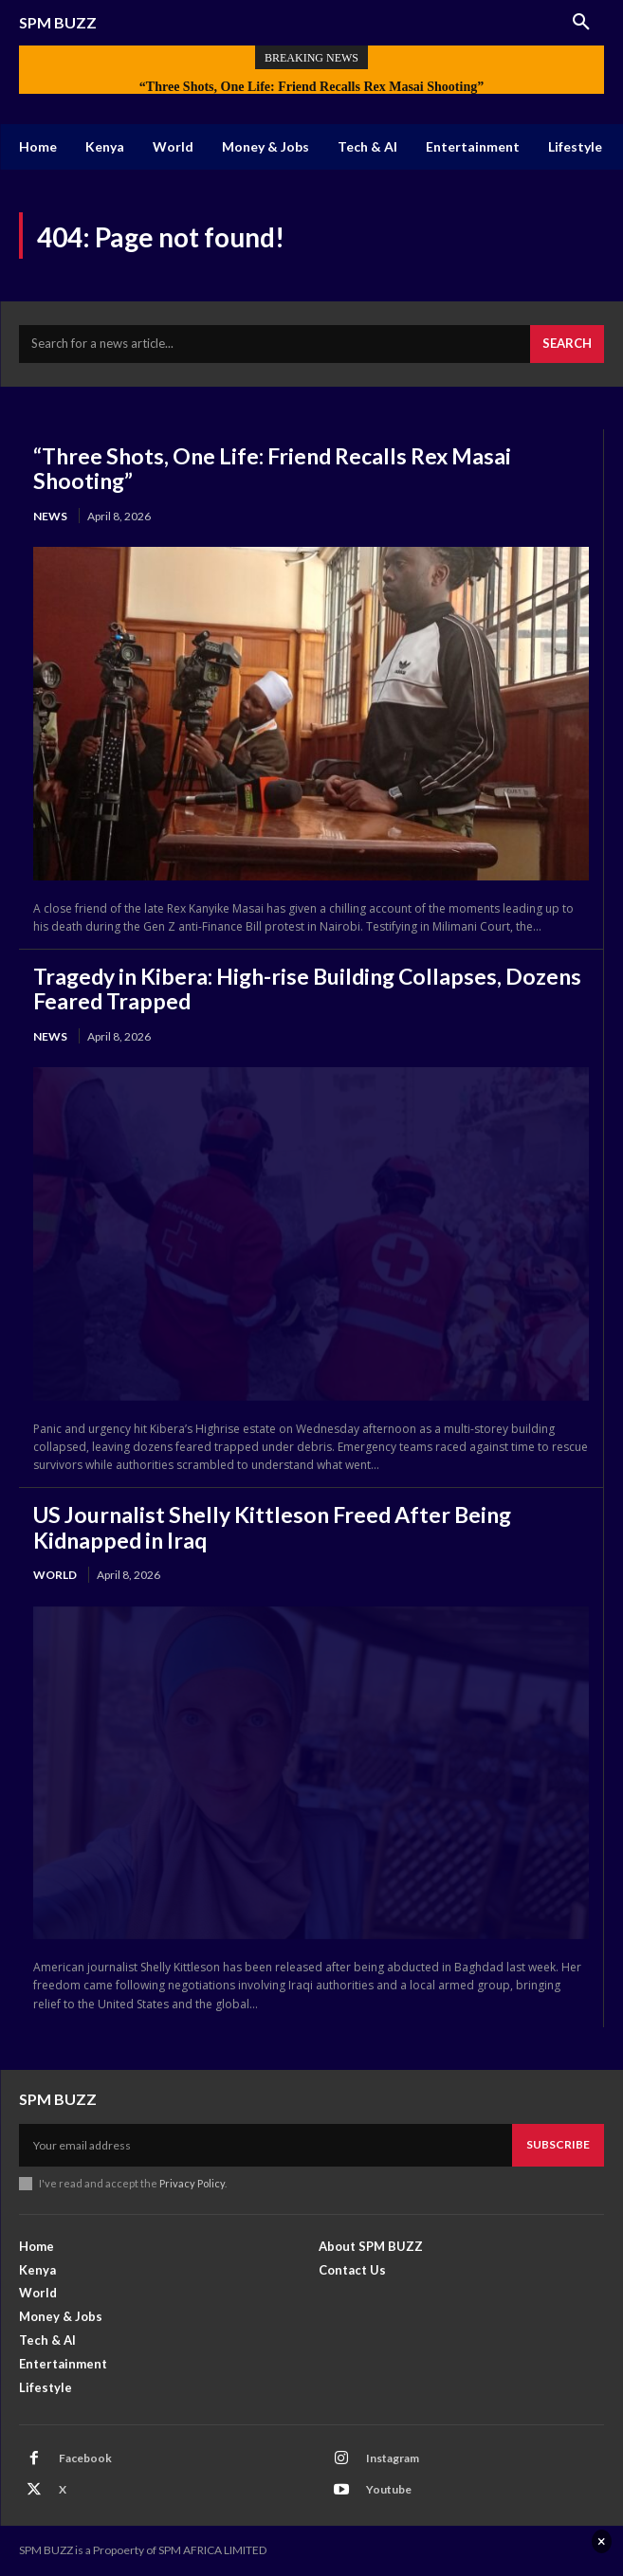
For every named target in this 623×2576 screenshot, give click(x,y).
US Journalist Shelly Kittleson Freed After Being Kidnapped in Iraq (272, 1526)
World (55, 1575)
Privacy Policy (192, 2183)
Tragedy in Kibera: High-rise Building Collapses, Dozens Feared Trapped (307, 988)
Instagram (392, 2458)
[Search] (567, 344)
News (50, 516)
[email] (265, 2145)
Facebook (85, 2458)
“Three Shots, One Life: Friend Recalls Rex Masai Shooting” (311, 87)
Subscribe (558, 2144)
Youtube (389, 2489)
